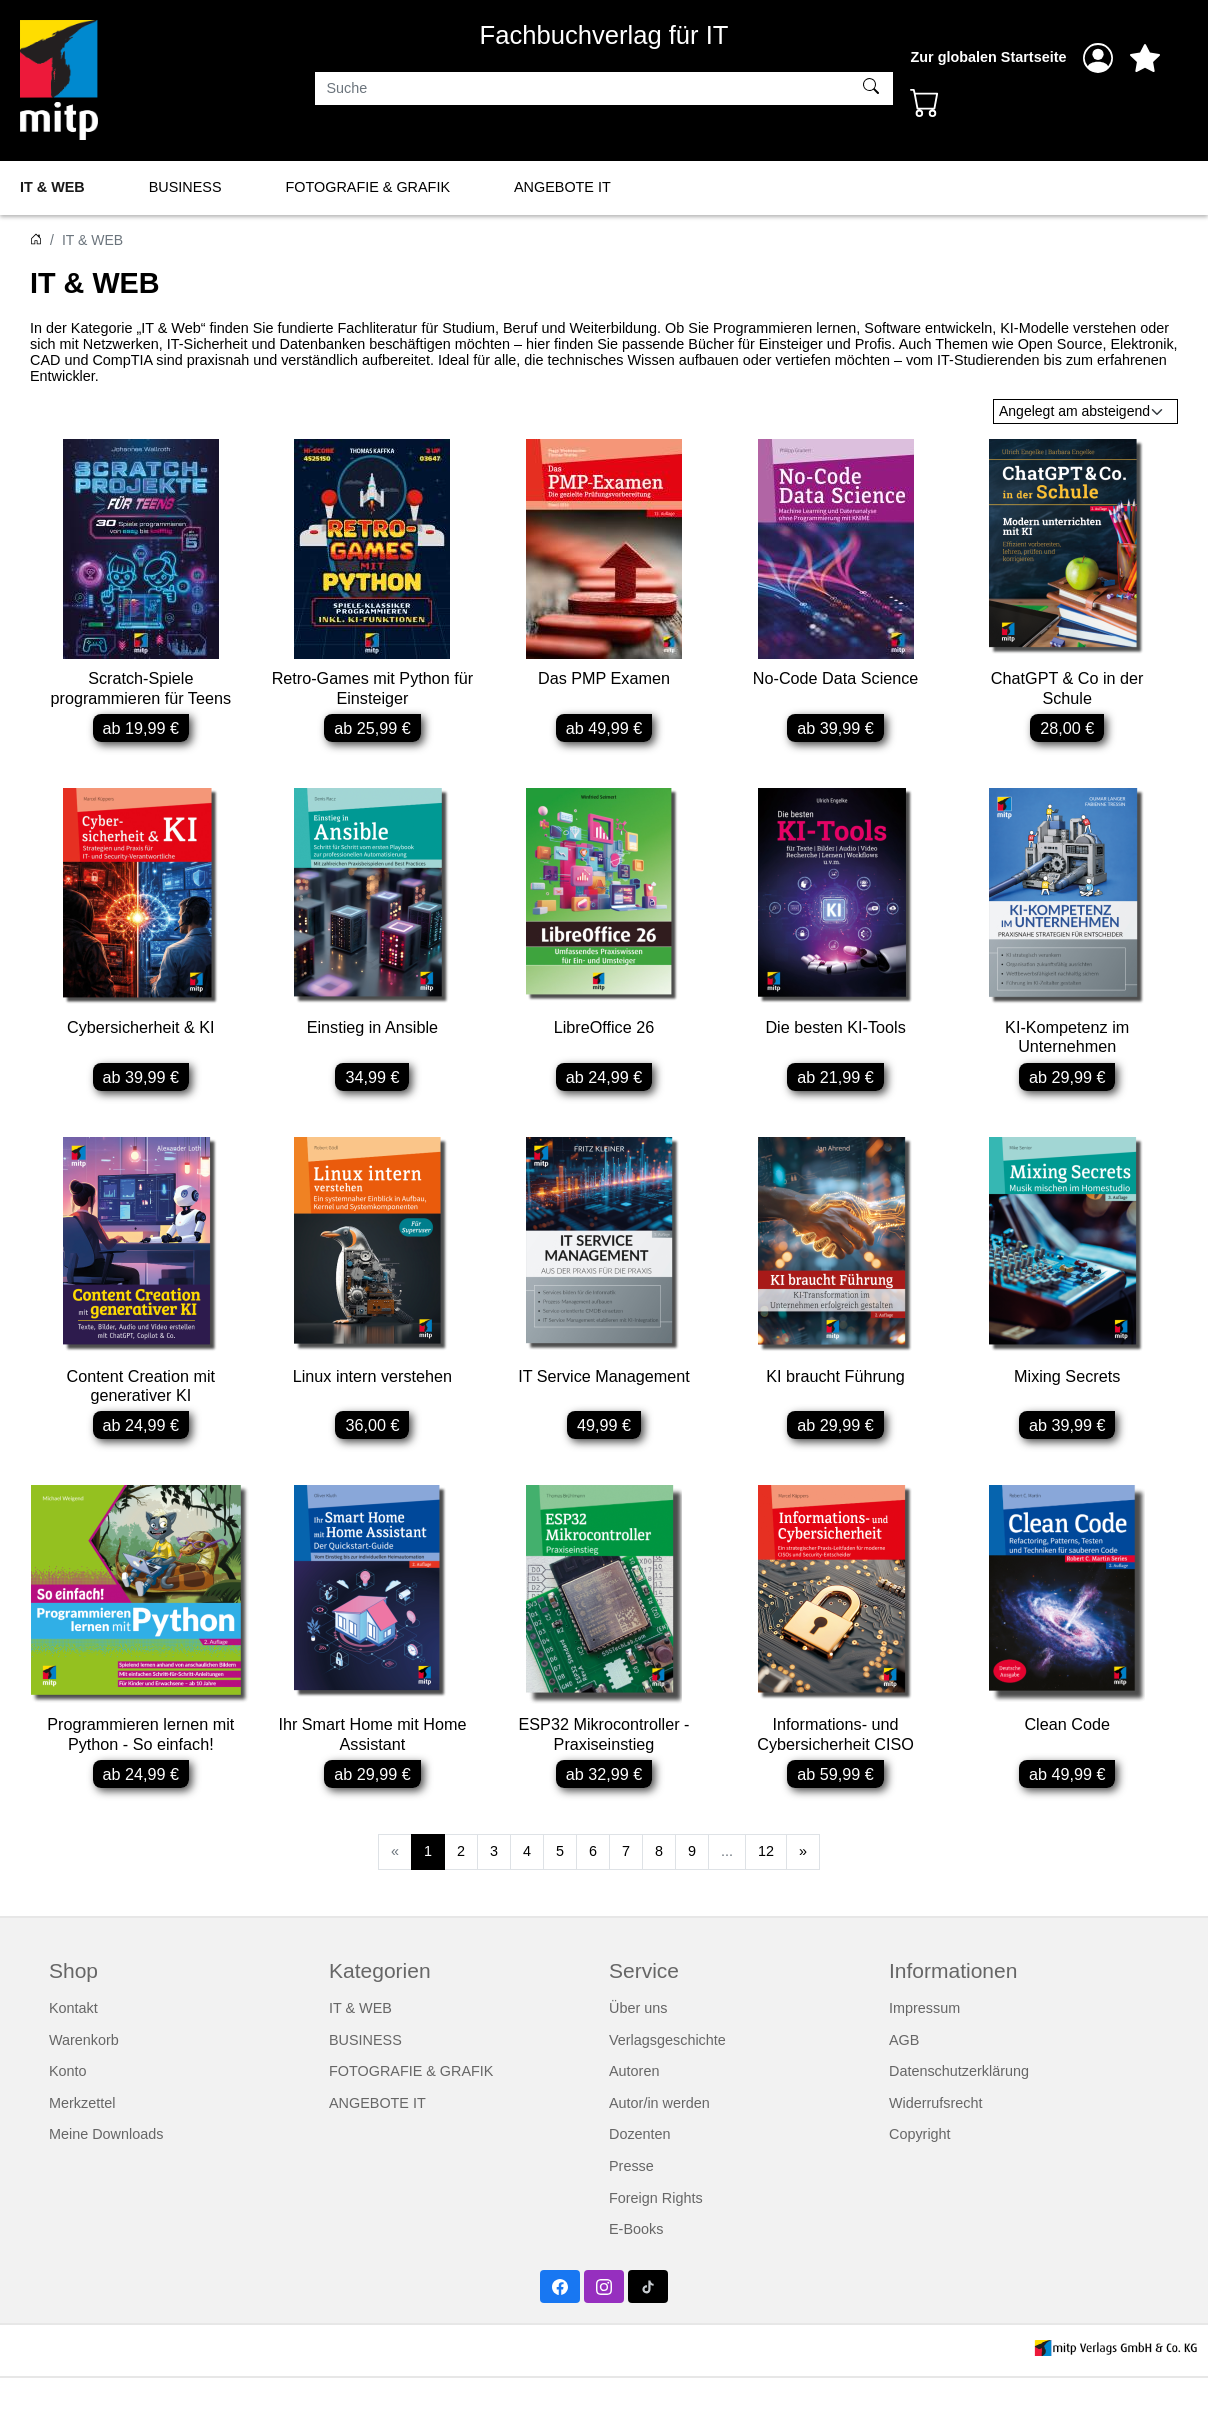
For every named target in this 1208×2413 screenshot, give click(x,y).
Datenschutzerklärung (959, 2105)
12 (766, 1885)
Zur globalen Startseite (989, 57)
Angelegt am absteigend (1074, 411)
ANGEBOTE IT (562, 187)
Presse (631, 2200)
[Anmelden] (1098, 58)
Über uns (638, 2042)
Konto (68, 2105)
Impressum (924, 2042)
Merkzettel (82, 2137)
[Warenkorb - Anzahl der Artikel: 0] (925, 102)
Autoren (634, 2105)
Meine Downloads (106, 2169)
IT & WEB (52, 187)
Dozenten (640, 2169)
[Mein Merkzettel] (1145, 58)
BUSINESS (185, 187)
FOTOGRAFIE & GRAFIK (368, 187)
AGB (904, 2074)
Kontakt (73, 2042)
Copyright (920, 2169)
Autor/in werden (659, 2137)
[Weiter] (803, 1886)
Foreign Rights (656, 2232)
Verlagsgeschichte (667, 2074)
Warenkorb (84, 2074)
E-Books (636, 2263)
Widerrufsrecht (936, 2137)
